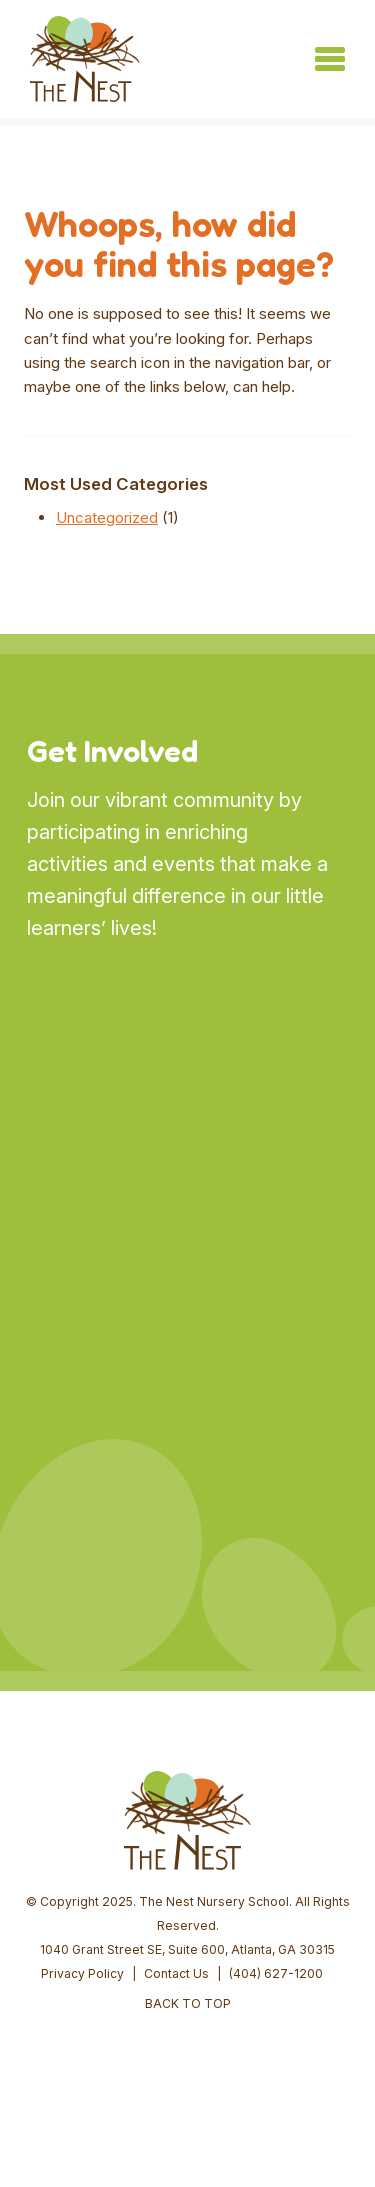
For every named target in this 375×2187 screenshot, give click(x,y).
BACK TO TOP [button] (188, 2003)
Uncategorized (107, 517)
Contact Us (176, 1973)
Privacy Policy (82, 1973)
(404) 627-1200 (276, 1973)
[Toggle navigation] (330, 59)
